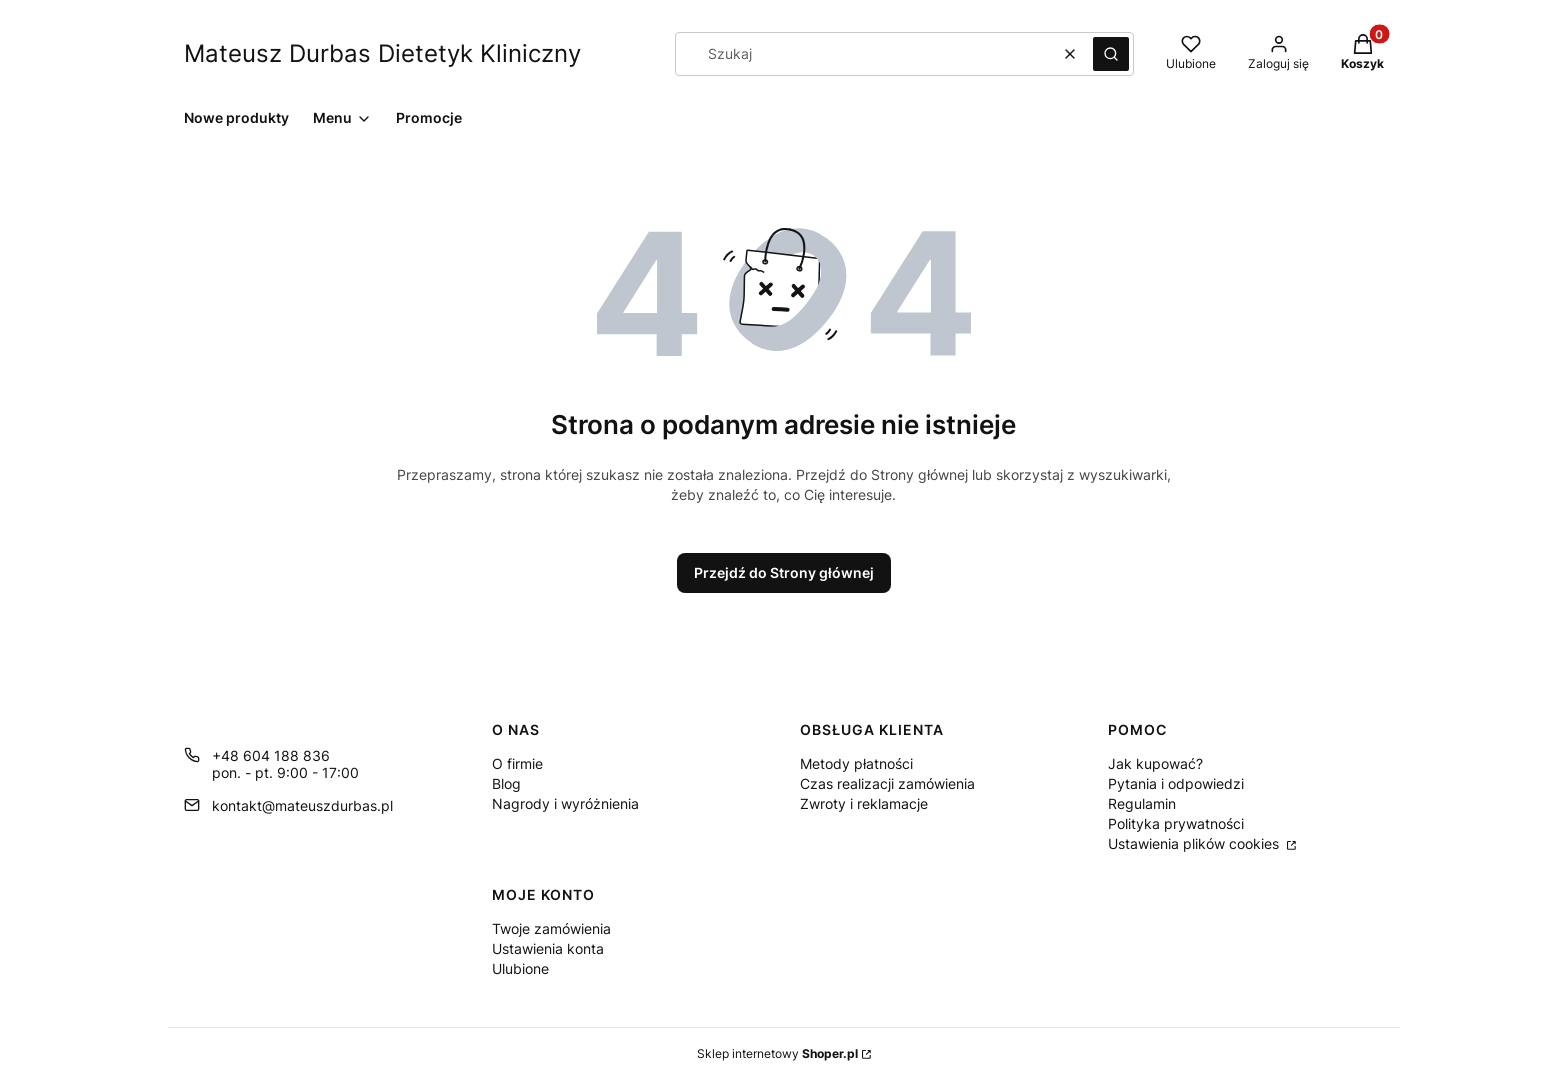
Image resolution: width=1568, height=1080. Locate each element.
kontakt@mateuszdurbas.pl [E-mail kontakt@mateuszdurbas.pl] (302, 805)
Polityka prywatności (1176, 823)
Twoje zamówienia (551, 928)
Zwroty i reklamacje (864, 803)
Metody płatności (856, 763)
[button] (1111, 54)
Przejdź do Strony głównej (784, 572)
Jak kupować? (1155, 763)
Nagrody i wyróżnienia (565, 803)
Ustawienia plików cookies (1195, 843)
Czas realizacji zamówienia (887, 783)
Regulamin (1142, 803)
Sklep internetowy (777, 1053)
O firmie (517, 763)
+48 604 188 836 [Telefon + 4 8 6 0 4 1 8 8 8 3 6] (271, 755)
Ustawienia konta (548, 948)
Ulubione (520, 968)
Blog (506, 783)
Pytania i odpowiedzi (1176, 783)
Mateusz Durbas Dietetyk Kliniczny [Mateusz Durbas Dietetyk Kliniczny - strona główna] (382, 53)
